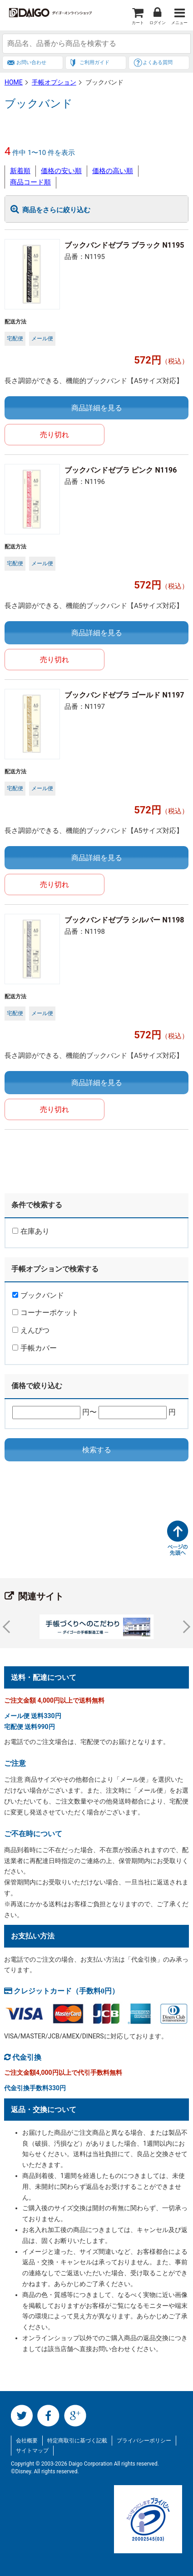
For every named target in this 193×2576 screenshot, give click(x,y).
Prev (9, 1626)
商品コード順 (30, 182)
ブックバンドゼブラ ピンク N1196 (120, 470)
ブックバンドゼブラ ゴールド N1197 (124, 695)
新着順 (20, 171)
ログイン (157, 22)
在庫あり (30, 1231)
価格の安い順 (61, 171)
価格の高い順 (112, 171)
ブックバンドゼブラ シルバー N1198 (124, 920)
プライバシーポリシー (144, 2440)
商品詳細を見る (96, 408)
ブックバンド (38, 1295)
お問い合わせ (31, 62)
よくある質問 (158, 62)
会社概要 (27, 2440)
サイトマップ (32, 2450)
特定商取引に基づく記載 (77, 2440)
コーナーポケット (45, 1312)
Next (184, 1626)
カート (138, 22)
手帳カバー (34, 1348)
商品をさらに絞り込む (56, 210)
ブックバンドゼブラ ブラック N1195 (124, 245)
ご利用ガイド (94, 62)
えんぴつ (30, 1330)
